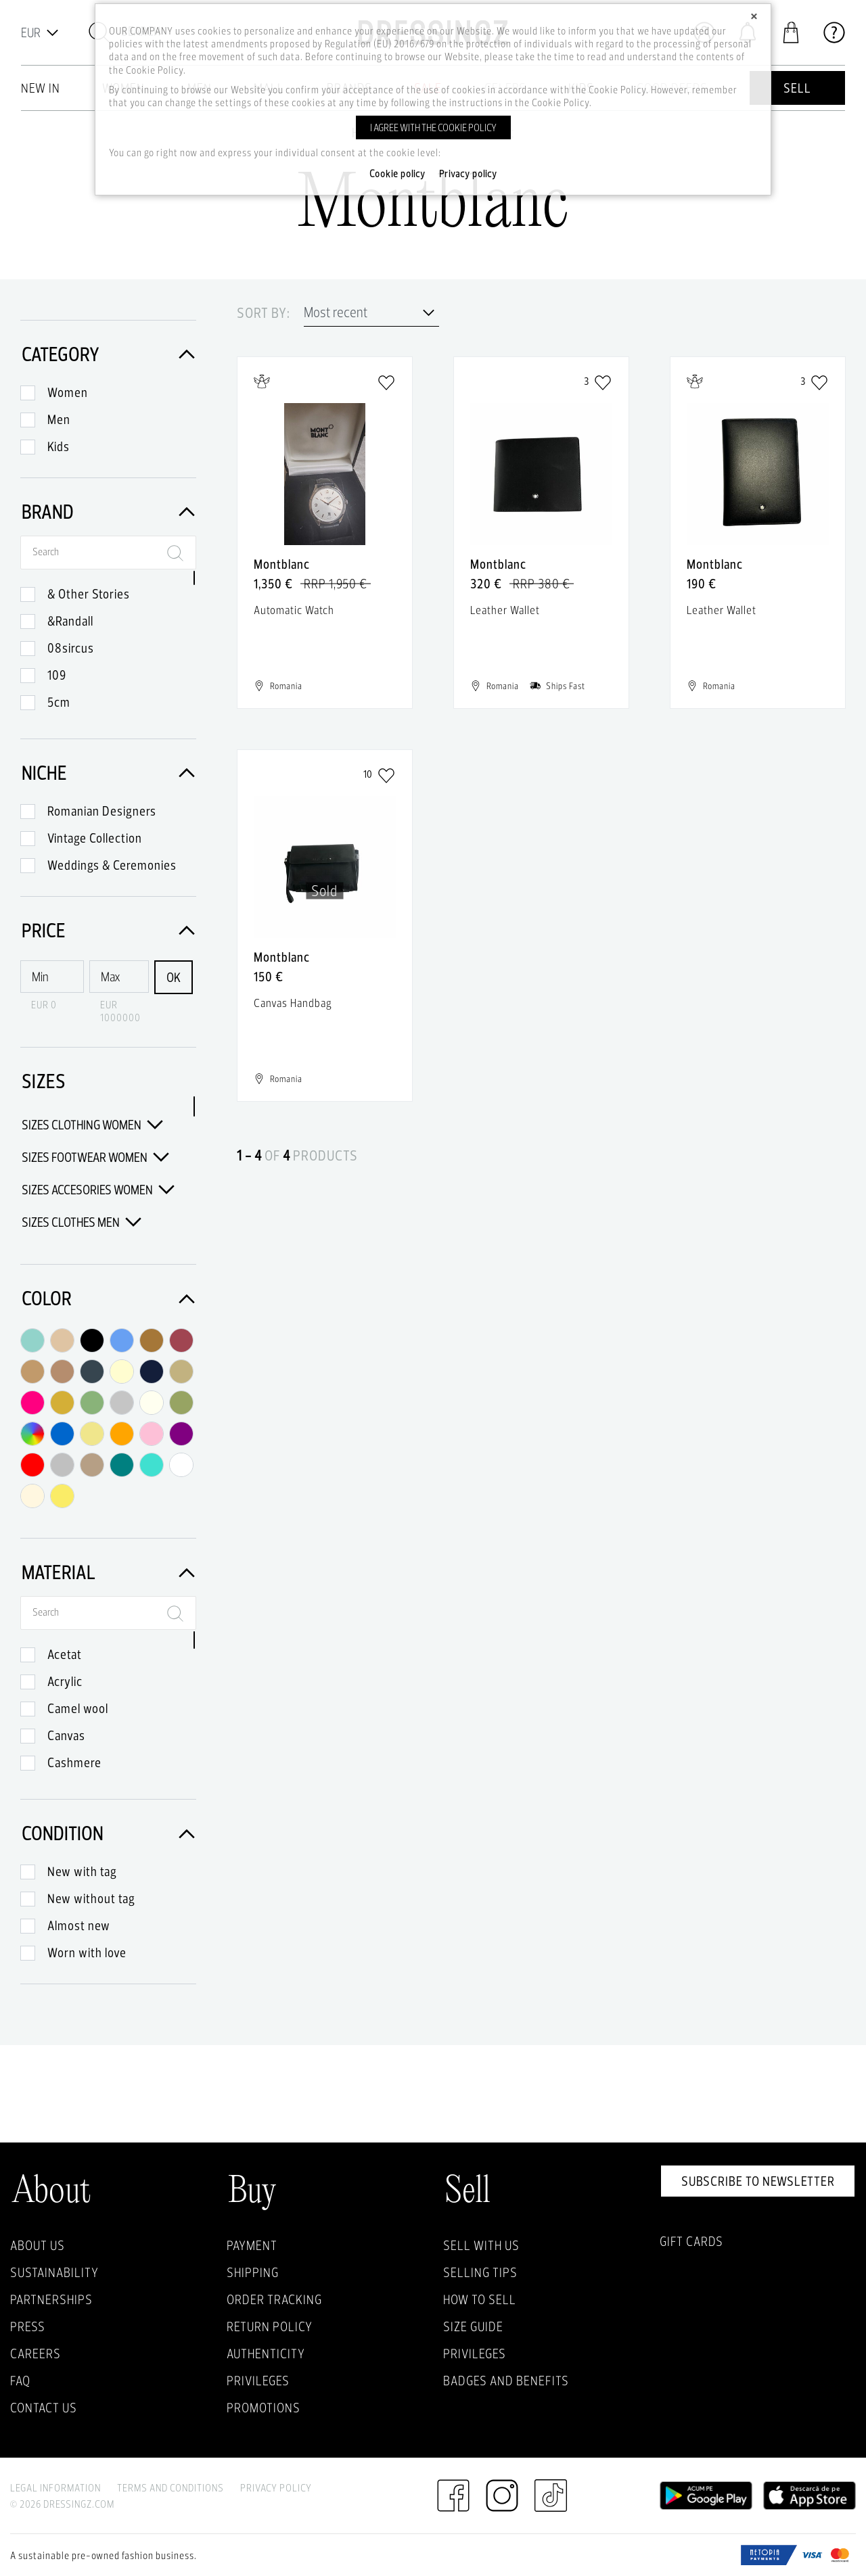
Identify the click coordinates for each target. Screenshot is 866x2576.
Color (109, 1298)
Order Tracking (274, 2299)
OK (173, 977)
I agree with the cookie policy (433, 127)
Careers (35, 2353)
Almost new (78, 1925)
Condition (109, 1833)
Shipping (253, 2272)
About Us (37, 2245)
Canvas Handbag (293, 1003)
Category (109, 354)
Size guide (473, 2326)
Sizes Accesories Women (98, 1189)
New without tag (91, 1898)
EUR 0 (44, 1004)
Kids (58, 446)
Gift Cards (691, 2241)
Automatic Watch (294, 610)
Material (109, 1572)
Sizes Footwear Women (95, 1157)
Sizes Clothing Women (92, 1125)
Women (67, 392)
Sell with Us (481, 2245)
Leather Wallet (505, 610)
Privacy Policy (276, 2487)
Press (27, 2326)
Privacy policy (468, 174)
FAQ (20, 2380)
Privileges (258, 2380)
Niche (109, 772)
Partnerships (51, 2299)
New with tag (82, 1871)
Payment (252, 2245)
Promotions (263, 2407)
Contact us (43, 2407)
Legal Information (55, 2487)
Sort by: (263, 313)
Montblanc (282, 564)
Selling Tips (480, 2272)
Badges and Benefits (506, 2380)
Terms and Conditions (170, 2487)
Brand (109, 511)
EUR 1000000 (120, 1011)
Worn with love (87, 1952)
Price (109, 930)
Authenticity (266, 2353)
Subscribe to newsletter (758, 2181)
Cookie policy (397, 174)
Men (58, 419)
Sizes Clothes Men (81, 1222)
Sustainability (54, 2272)
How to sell (479, 2299)
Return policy (270, 2326)
